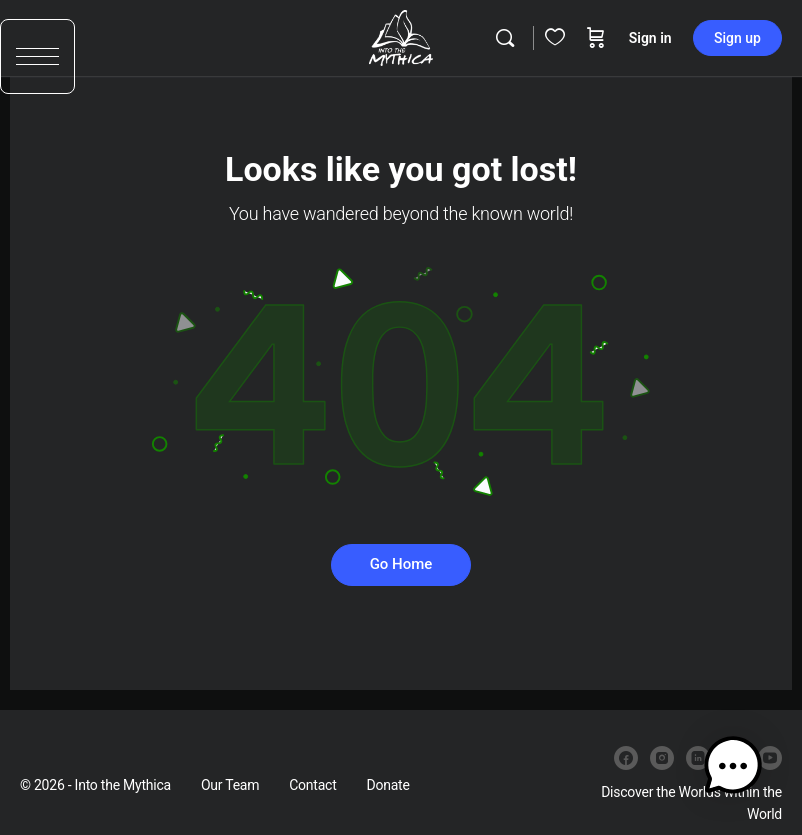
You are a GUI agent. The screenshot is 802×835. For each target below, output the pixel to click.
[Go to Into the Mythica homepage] (400, 36)
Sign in (650, 38)
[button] (37, 67)
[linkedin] (698, 758)
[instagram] (662, 758)
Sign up (737, 38)
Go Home (401, 564)
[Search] (505, 38)
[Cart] (596, 38)
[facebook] (626, 758)
